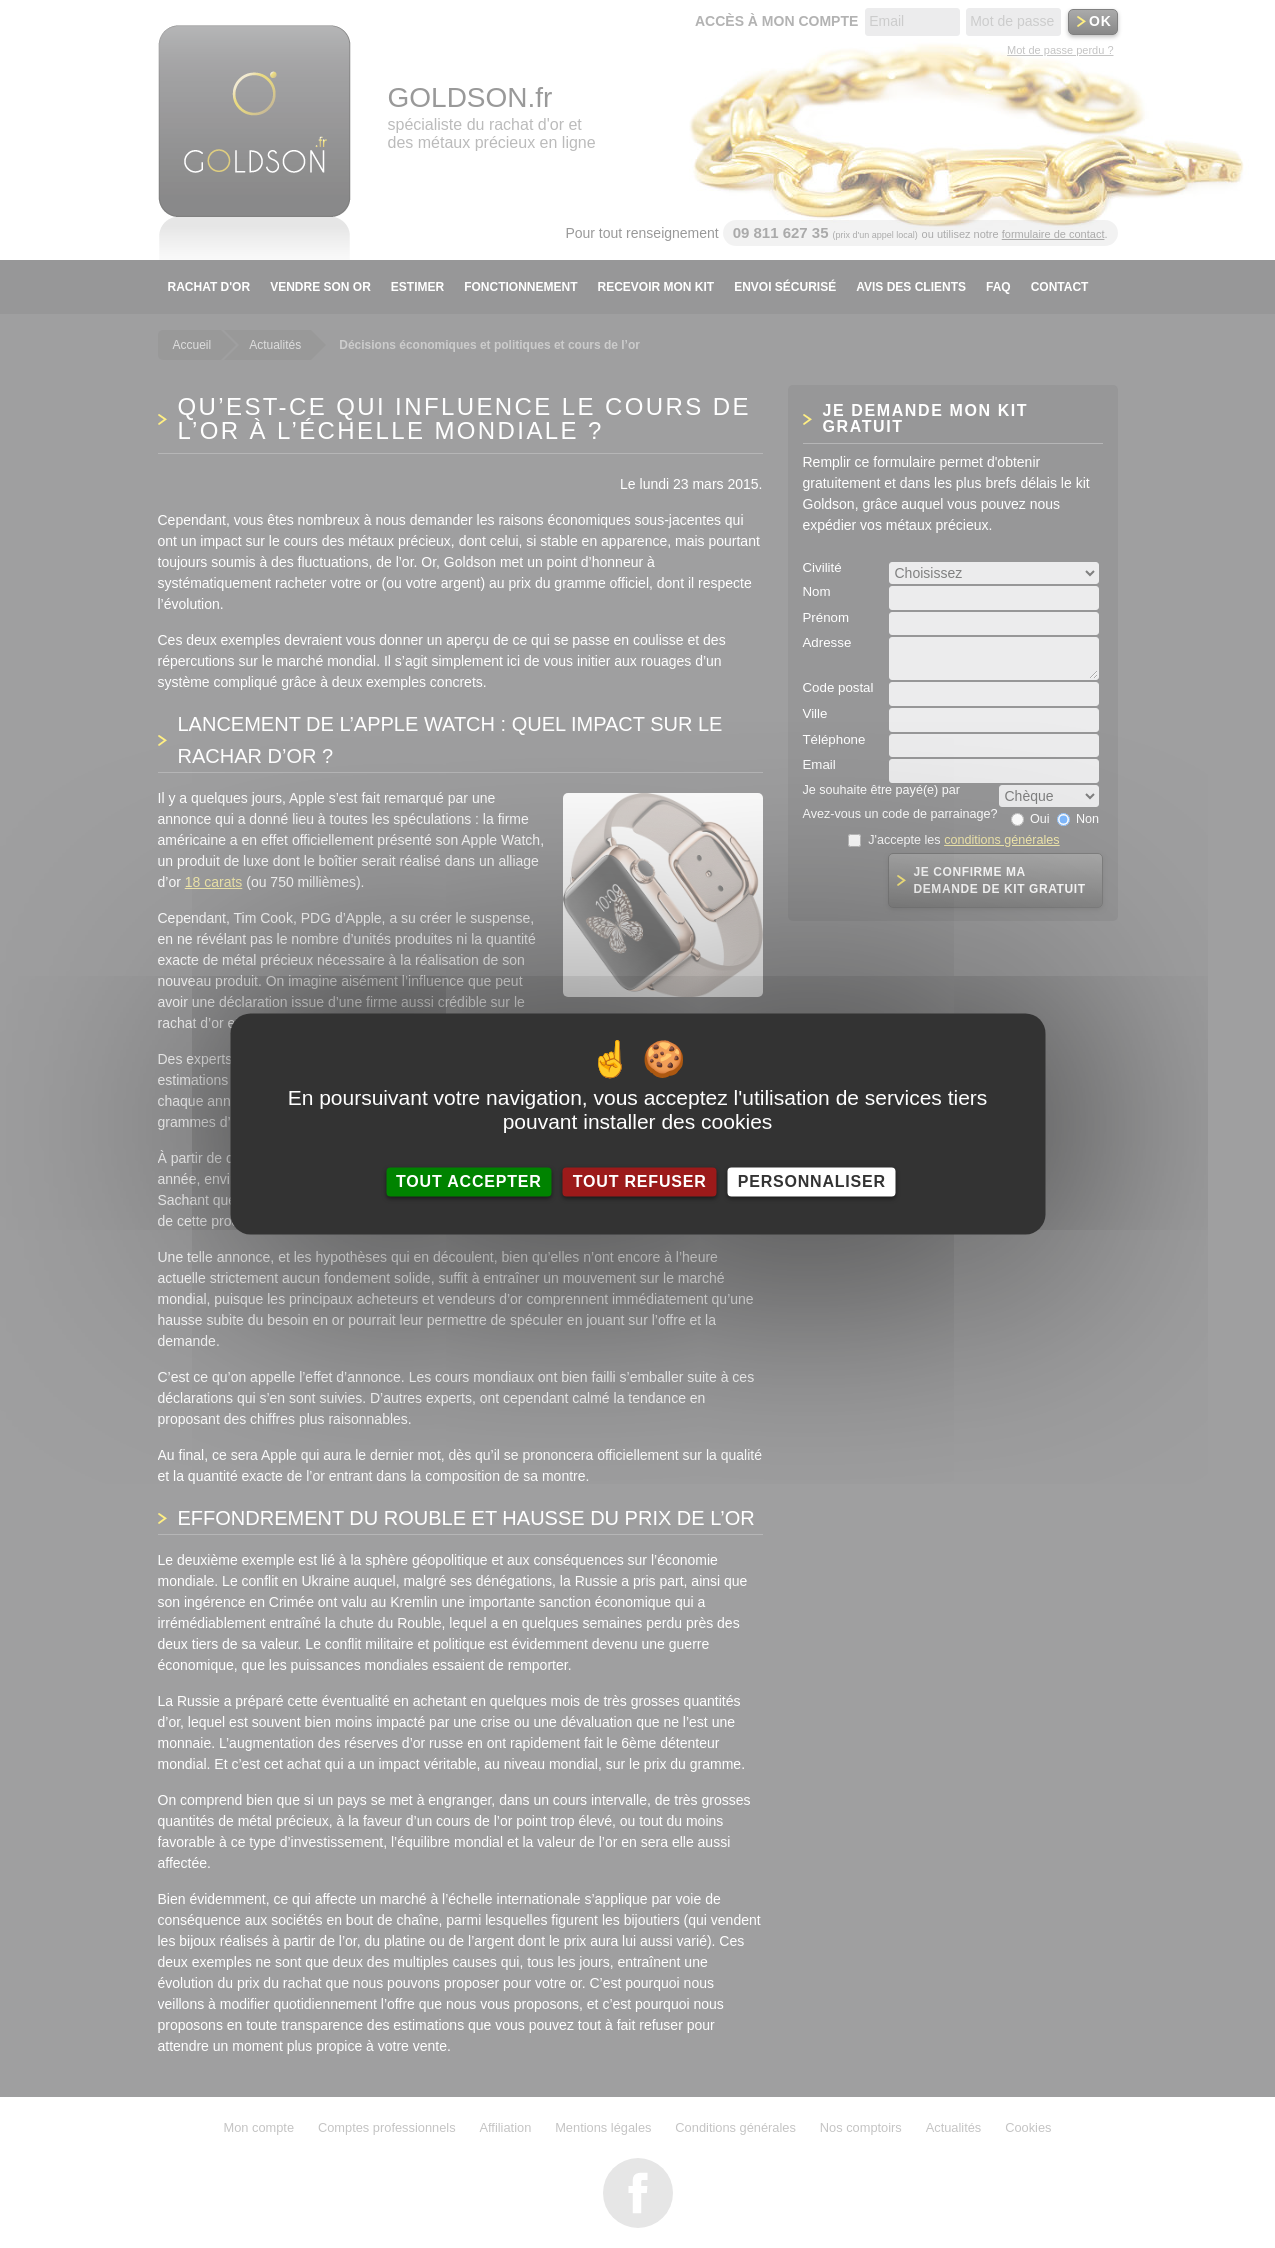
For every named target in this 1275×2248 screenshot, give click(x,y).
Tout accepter (469, 1181)
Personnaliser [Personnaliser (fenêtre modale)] (812, 1181)
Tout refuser (640, 1181)
